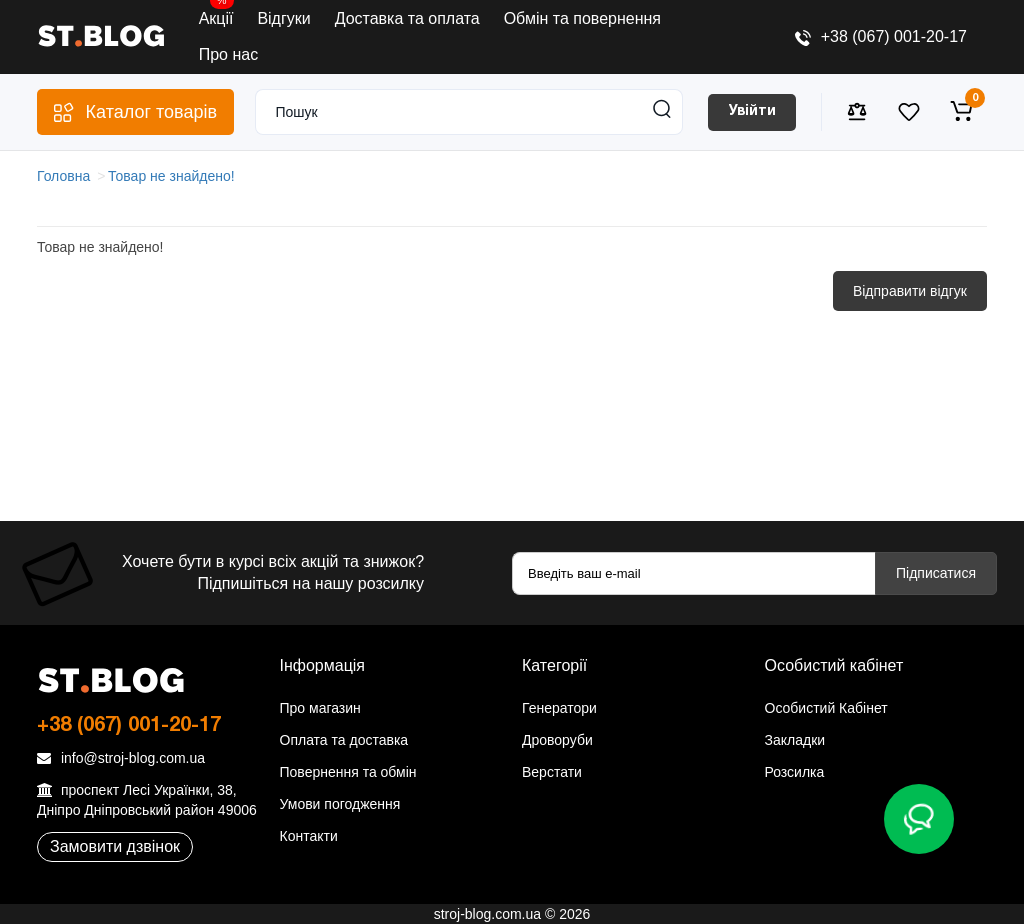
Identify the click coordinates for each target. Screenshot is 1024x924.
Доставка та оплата (407, 18)
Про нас (228, 54)
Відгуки (283, 18)
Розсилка (795, 772)
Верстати (552, 772)
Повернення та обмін (348, 772)
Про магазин (320, 708)
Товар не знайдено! (171, 176)
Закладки (795, 740)
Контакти (309, 836)
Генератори (559, 708)
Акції (216, 14)
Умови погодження (340, 804)
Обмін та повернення (582, 18)
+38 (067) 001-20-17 (881, 36)
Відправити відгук (910, 291)
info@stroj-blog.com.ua (121, 758)
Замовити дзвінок (115, 846)
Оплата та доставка (344, 740)
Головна (63, 176)
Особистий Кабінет (826, 708)
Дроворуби (557, 740)
